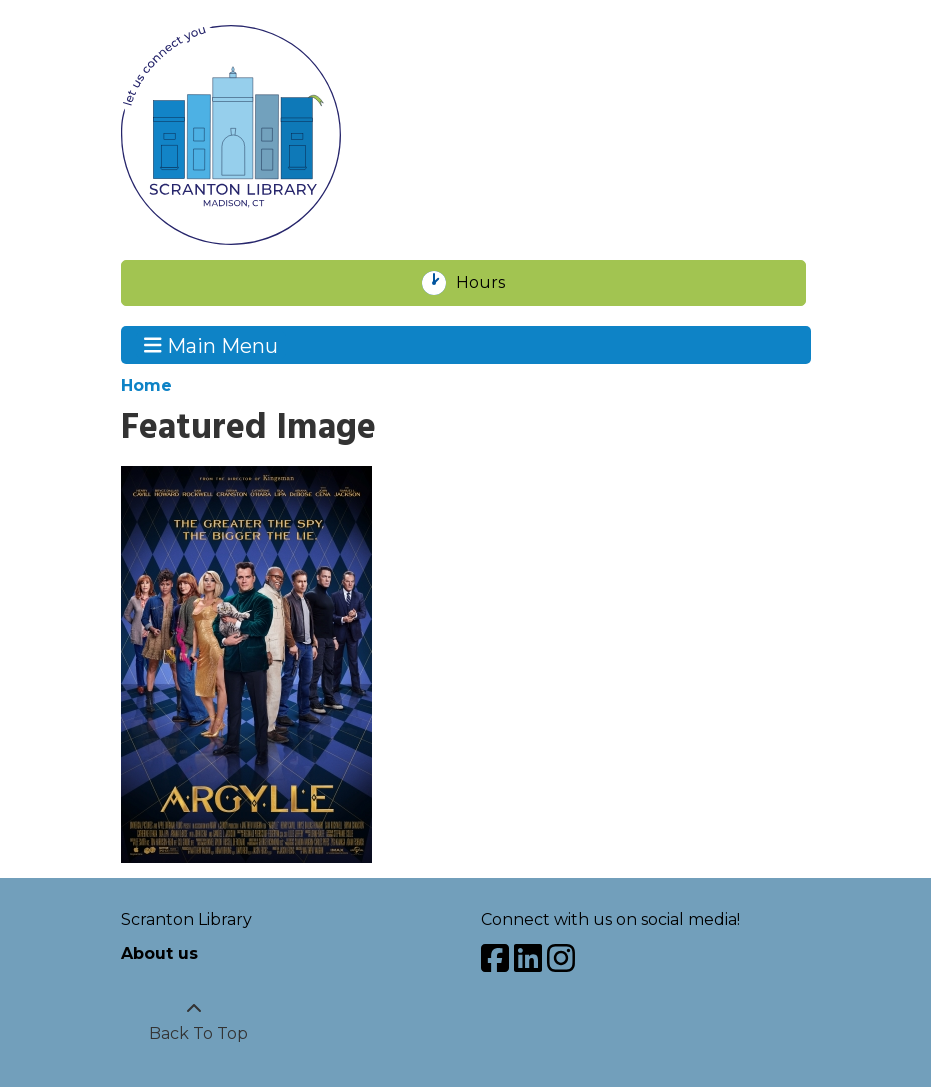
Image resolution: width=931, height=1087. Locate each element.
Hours (491, 283)
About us (159, 953)
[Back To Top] (194, 1022)
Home (146, 385)
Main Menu (211, 345)
